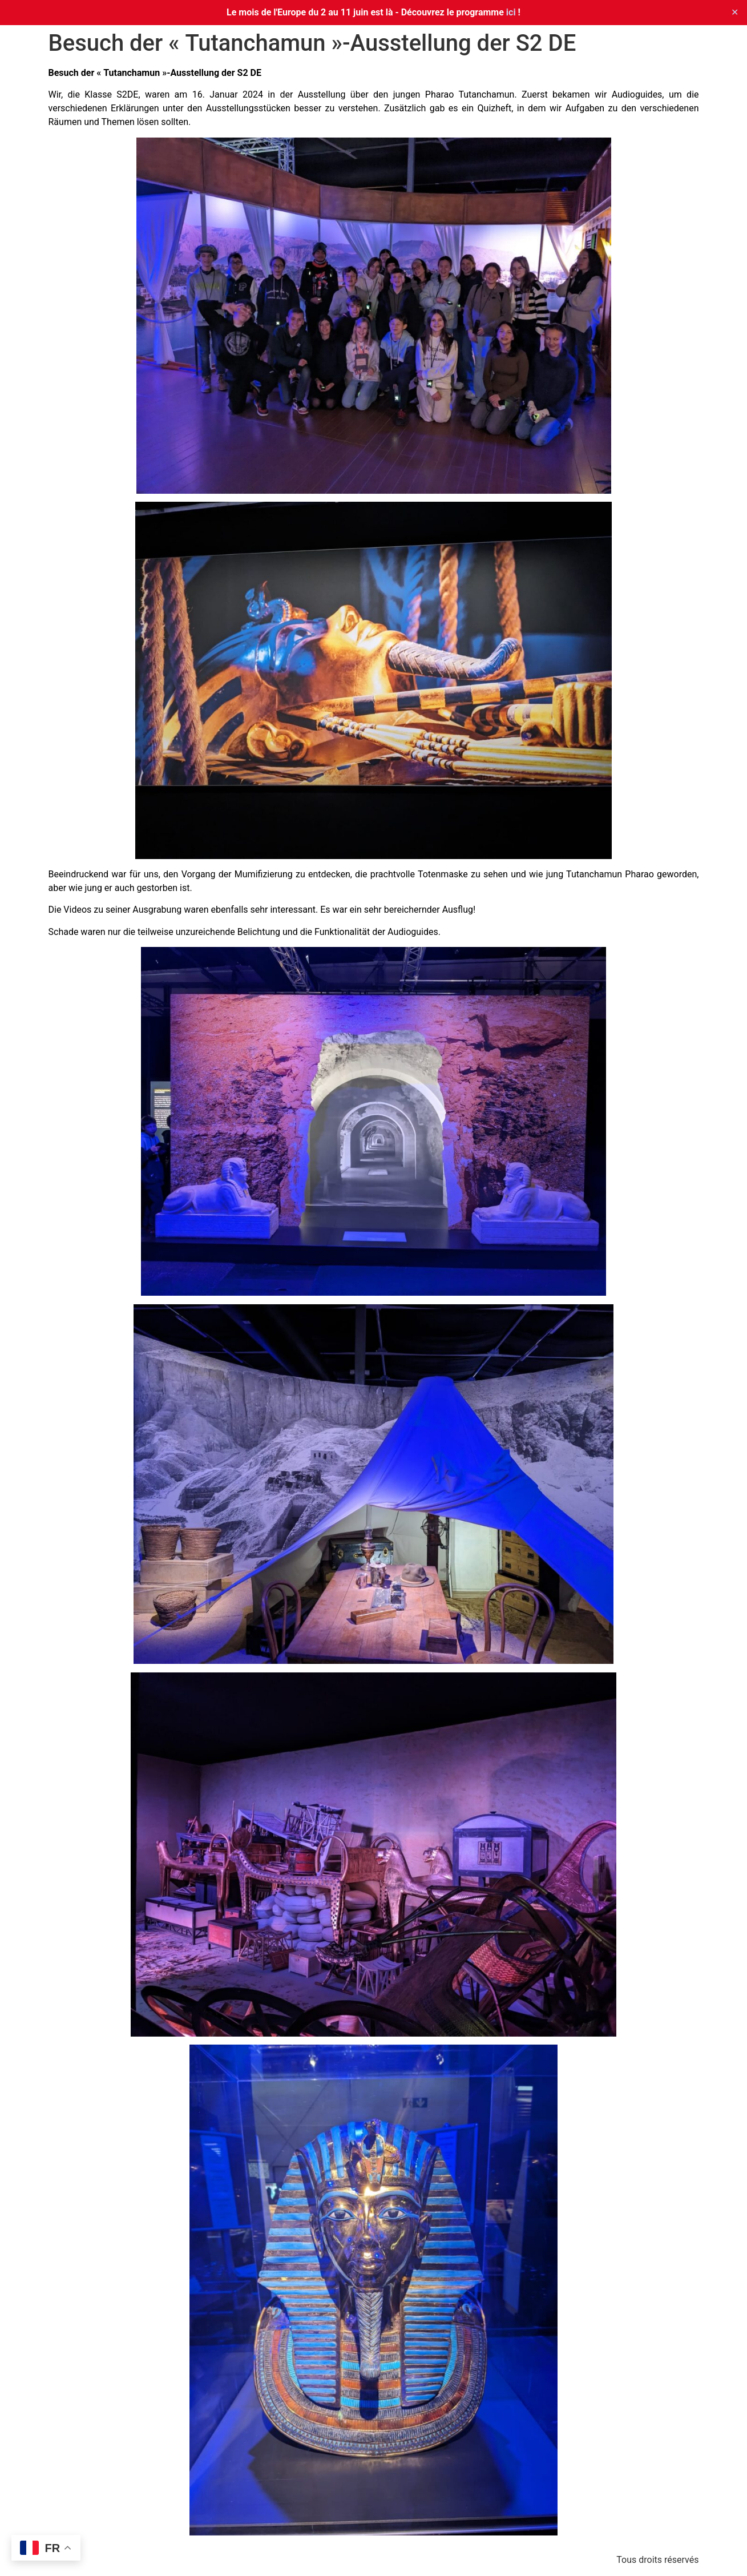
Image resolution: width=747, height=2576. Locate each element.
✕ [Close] (734, 12)
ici (511, 12)
